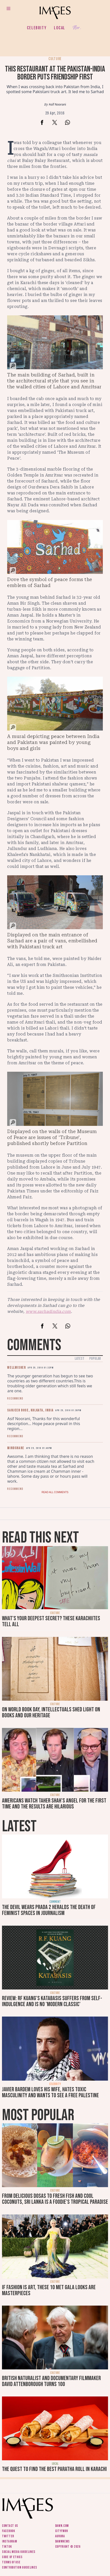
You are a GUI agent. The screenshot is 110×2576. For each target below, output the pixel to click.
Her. (77, 28)
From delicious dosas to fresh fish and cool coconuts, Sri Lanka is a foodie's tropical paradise (55, 2199)
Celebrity (36, 28)
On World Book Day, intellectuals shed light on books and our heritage (51, 1712)
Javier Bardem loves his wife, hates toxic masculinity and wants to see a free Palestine (50, 2092)
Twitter (8, 2536)
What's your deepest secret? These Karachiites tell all (51, 1621)
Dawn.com (62, 2526)
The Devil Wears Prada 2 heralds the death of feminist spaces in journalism (49, 1910)
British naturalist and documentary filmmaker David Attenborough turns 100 (51, 2381)
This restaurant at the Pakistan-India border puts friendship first (55, 73)
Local (59, 28)
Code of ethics (12, 2557)
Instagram (9, 2541)
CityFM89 (61, 2531)
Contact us (10, 2526)
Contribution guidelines (19, 2567)
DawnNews (62, 2541)
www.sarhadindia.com (48, 1311)
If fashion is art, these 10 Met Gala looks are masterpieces (49, 2290)
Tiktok (7, 2546)
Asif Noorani (57, 104)
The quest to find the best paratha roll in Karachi (54, 2469)
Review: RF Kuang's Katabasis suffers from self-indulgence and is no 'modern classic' (52, 2001)
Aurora (60, 2536)
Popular (95, 1358)
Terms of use (11, 2562)
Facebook (8, 2531)
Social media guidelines (18, 2552)
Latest (79, 1358)
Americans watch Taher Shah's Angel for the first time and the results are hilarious (54, 1803)
